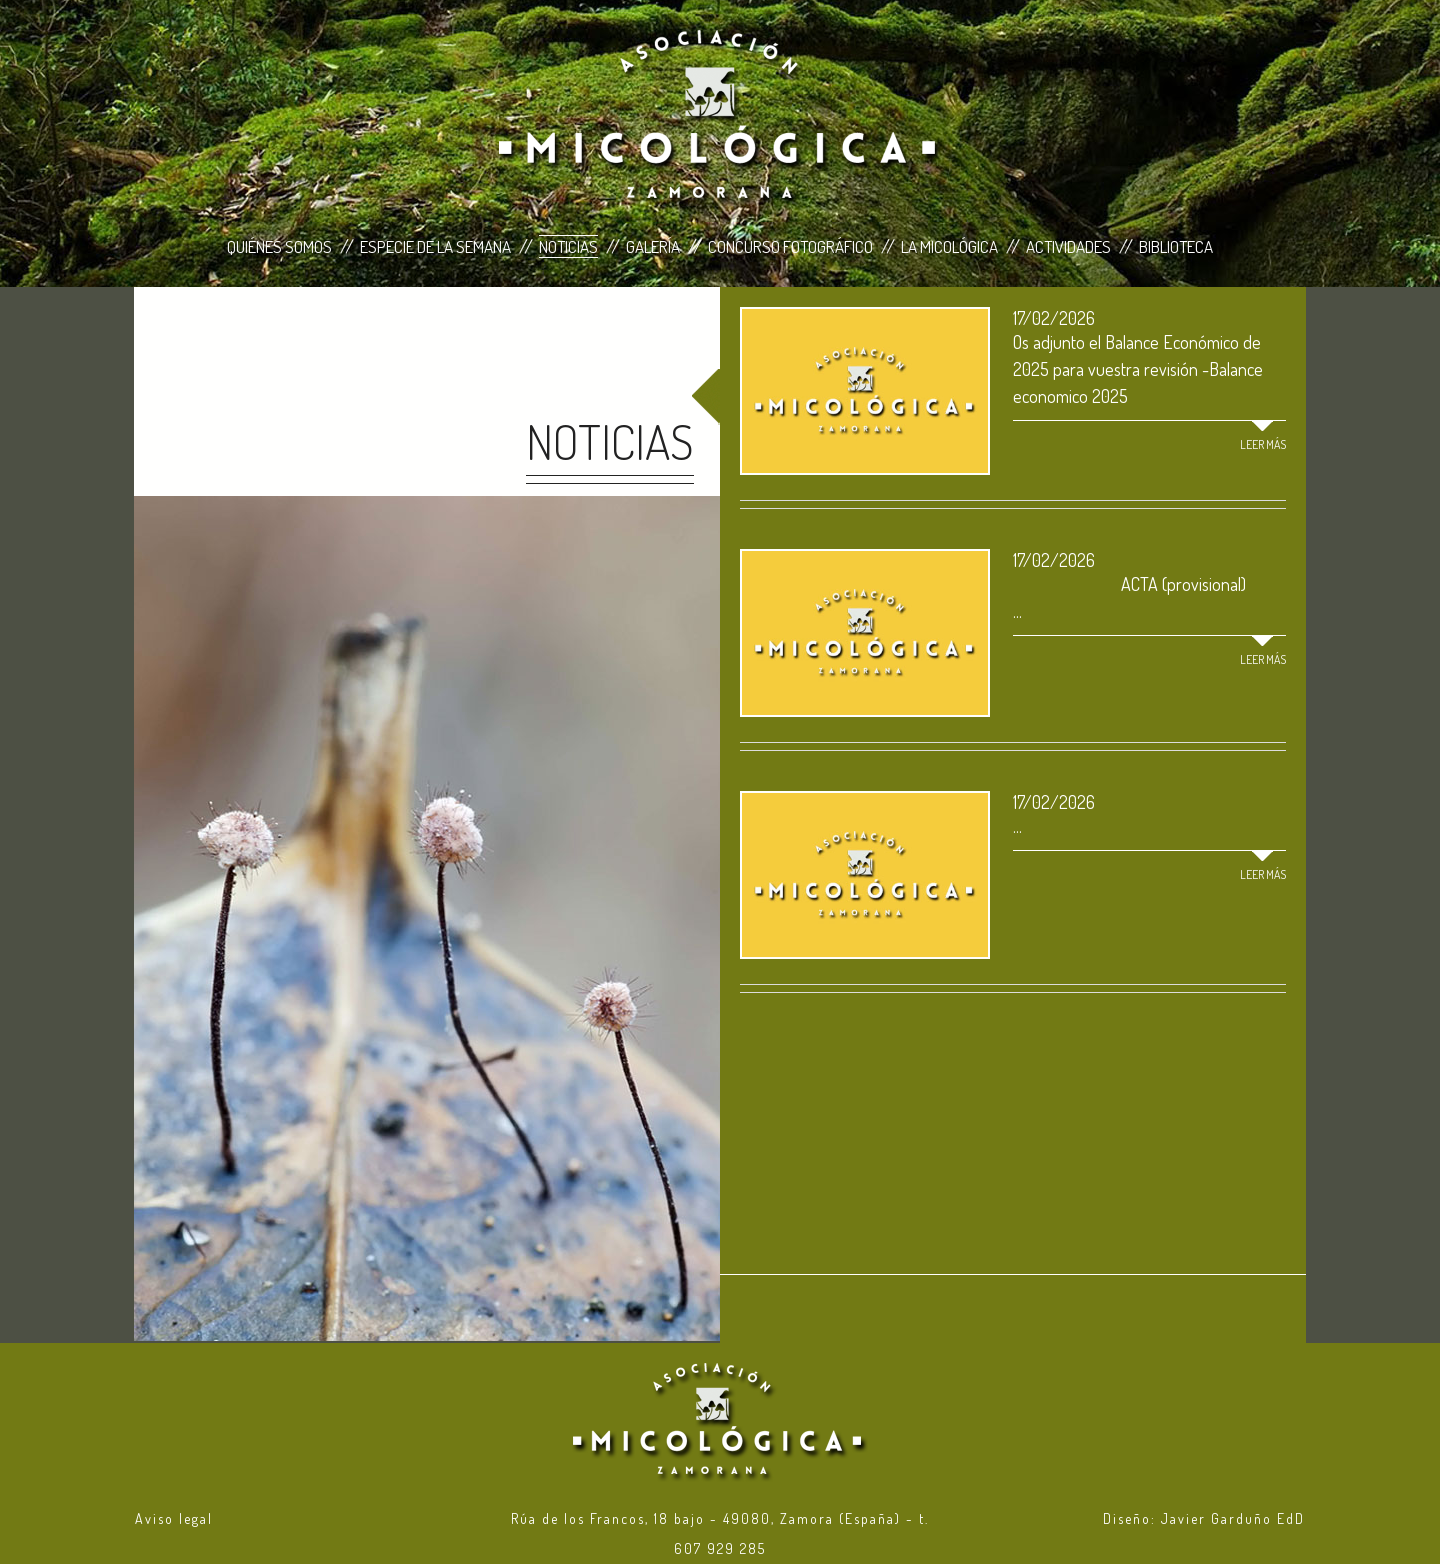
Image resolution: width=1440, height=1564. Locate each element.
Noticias (568, 246)
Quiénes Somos (279, 246)
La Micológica (949, 246)
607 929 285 (720, 1548)
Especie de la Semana (435, 246)
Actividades (1068, 246)
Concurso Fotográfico (790, 246)
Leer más (1263, 444)
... (1017, 826)
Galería (653, 246)
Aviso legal (174, 1518)
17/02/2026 (1054, 318)
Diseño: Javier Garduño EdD (1204, 1518)
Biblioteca (1176, 246)
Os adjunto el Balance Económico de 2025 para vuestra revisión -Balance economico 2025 (1138, 369)
